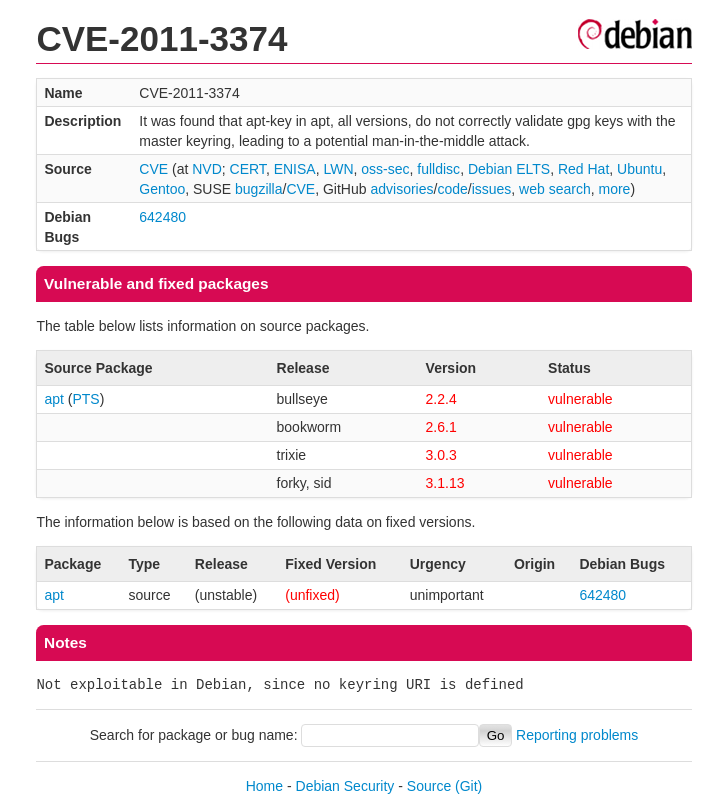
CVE (153, 169)
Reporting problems (577, 735)
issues (492, 189)
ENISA (295, 169)
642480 (162, 217)
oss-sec (385, 169)
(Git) (468, 786)
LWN (338, 169)
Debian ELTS (509, 169)
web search (555, 189)
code (452, 189)
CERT (248, 169)
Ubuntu (639, 169)
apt (53, 399)
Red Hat (583, 169)
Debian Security (345, 786)
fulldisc (438, 169)
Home (264, 786)
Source (429, 786)
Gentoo (162, 189)
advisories (401, 189)
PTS (85, 399)
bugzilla (258, 189)
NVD (207, 169)
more (614, 189)
